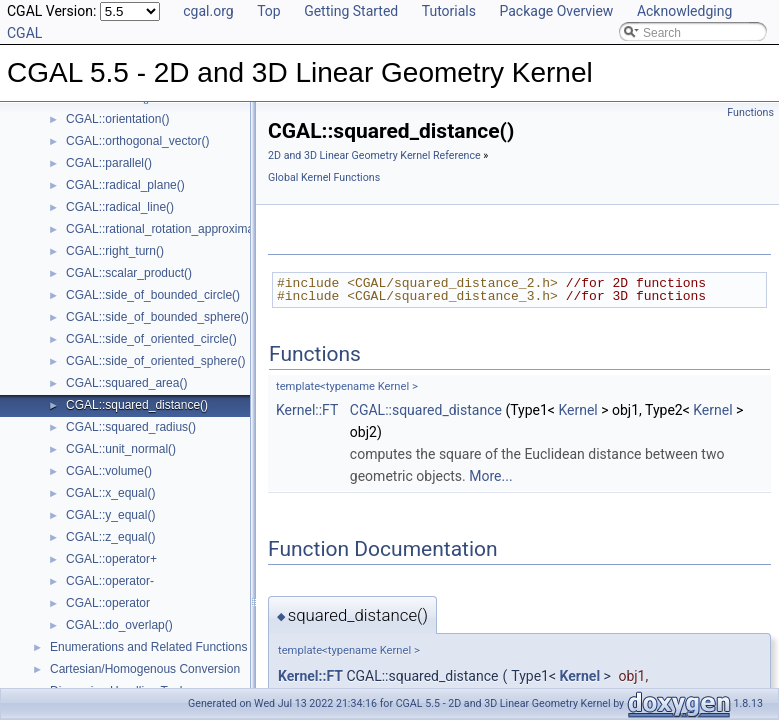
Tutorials (449, 11)
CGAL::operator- (110, 581)
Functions (750, 112)
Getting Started (351, 11)
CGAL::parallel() (109, 163)
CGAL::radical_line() (120, 207)
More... (490, 476)
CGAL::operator (108, 603)
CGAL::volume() (109, 471)
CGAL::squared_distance (426, 410)
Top (269, 11)
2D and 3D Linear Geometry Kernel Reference (374, 155)
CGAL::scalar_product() (129, 273)
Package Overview (556, 11)
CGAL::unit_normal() (121, 449)
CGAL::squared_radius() (131, 427)
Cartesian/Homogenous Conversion (145, 669)
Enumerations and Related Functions (148, 647)
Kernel (577, 410)
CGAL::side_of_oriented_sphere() (155, 361)
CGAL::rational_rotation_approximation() (173, 229)
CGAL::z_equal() (110, 537)
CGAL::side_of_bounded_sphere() (157, 317)
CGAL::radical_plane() (125, 185)
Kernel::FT (307, 410)
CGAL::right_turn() (115, 251)
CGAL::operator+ (111, 559)
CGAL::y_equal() (110, 515)
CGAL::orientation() (117, 119)
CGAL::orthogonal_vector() (137, 141)
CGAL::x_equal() (110, 493)
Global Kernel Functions (324, 177)
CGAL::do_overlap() (119, 625)
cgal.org (208, 11)
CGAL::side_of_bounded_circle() (153, 295)
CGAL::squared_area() (126, 383)
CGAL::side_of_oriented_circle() (151, 339)
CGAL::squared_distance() (137, 405)
